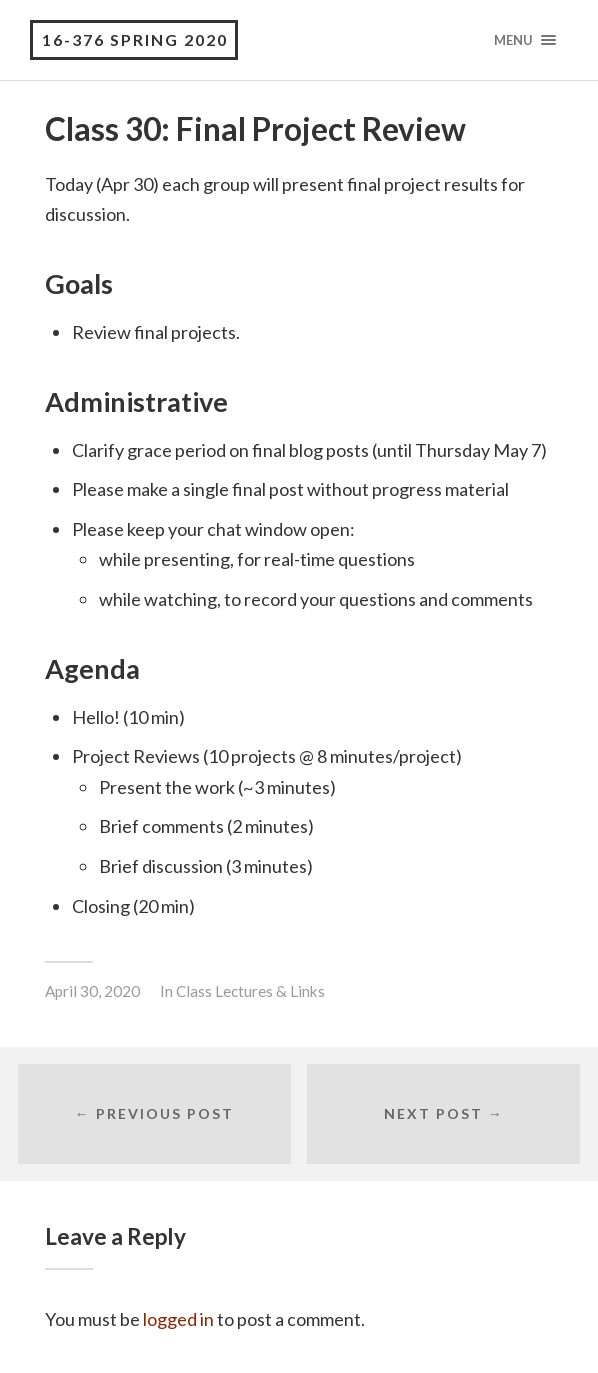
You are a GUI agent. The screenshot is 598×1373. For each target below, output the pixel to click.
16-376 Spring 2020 (135, 39)
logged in (178, 1319)
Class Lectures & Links (250, 991)
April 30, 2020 (92, 991)
